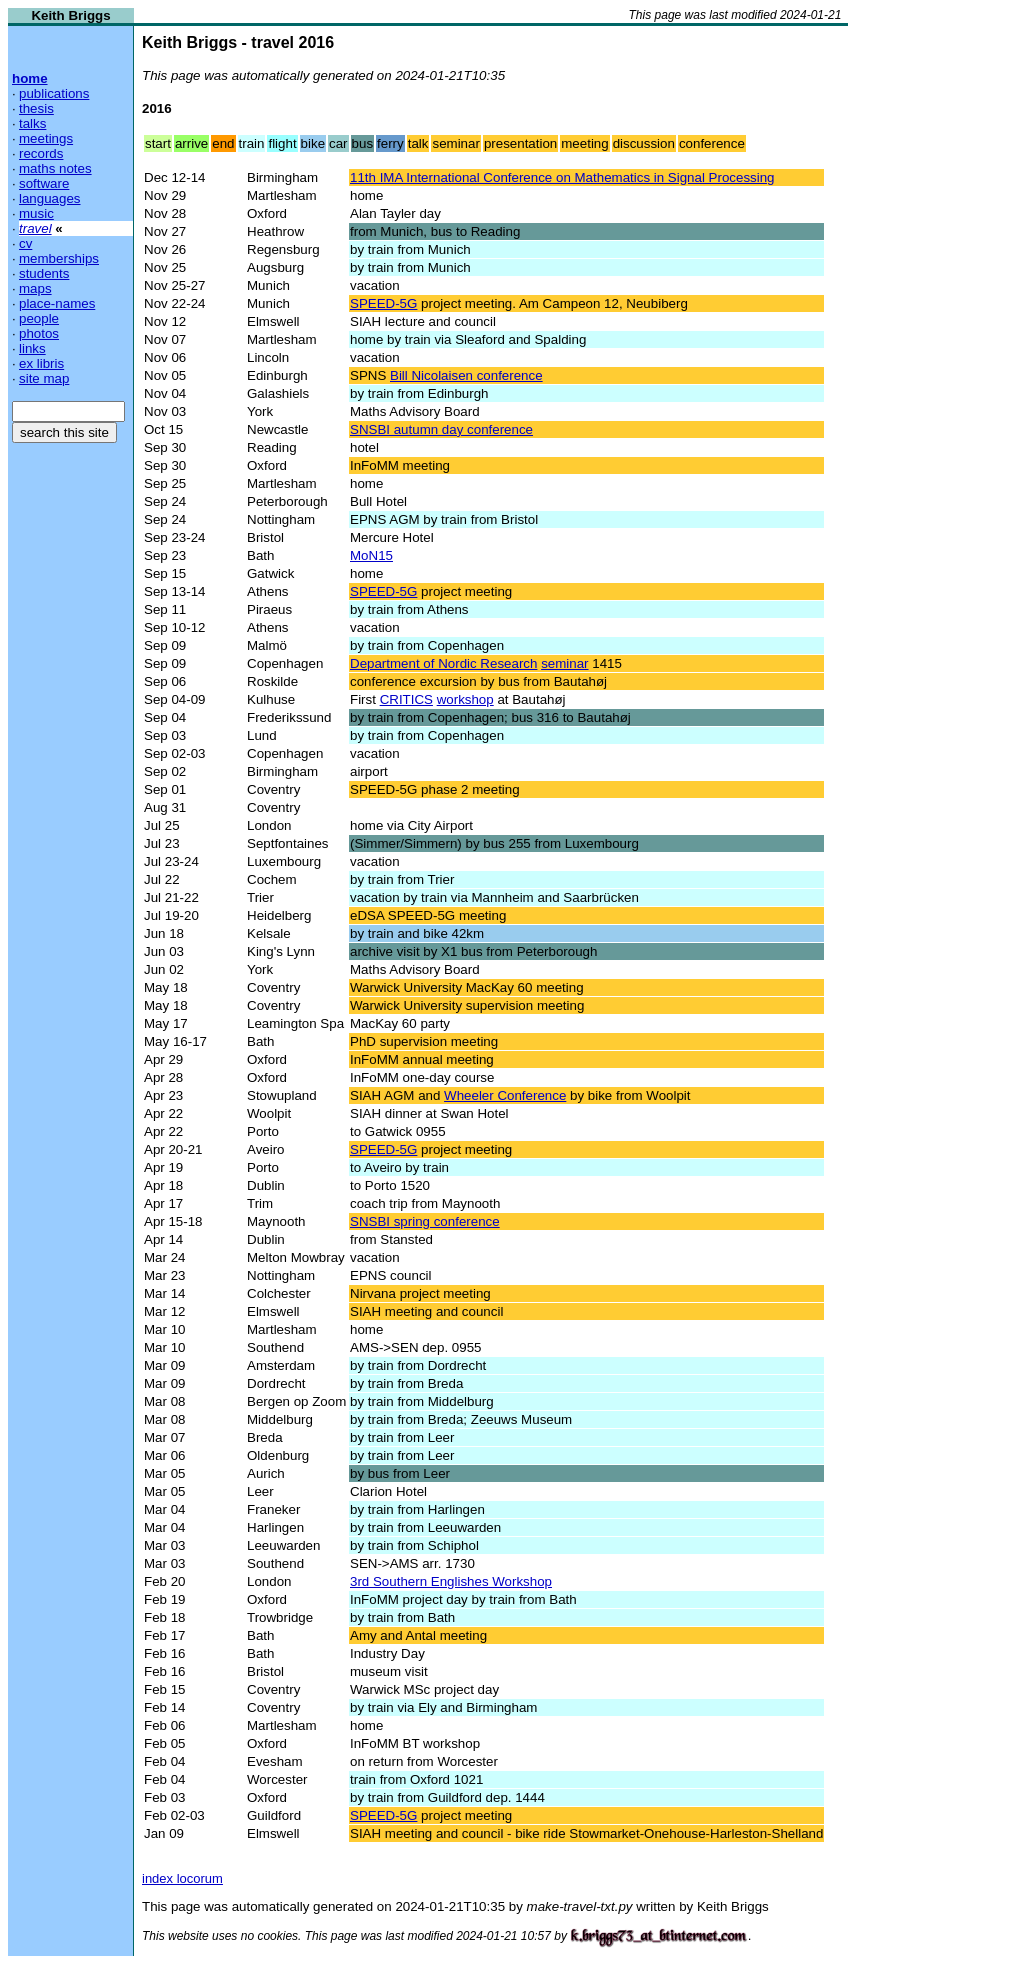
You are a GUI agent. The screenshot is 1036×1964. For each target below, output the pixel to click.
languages (50, 198)
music (36, 213)
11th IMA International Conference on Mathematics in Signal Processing (562, 177)
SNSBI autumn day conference (441, 429)
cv (25, 243)
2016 (157, 108)
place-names (57, 303)
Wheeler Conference (505, 1095)
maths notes (55, 168)
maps (35, 288)
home (30, 78)
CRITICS (406, 699)
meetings (46, 138)
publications (54, 93)
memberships (59, 258)
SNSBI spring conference (425, 1221)
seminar (564, 663)
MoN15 (371, 555)
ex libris (41, 363)
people (39, 318)
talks (32, 123)
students (44, 273)
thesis (36, 108)
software (44, 183)
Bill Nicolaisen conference (466, 375)
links (32, 348)
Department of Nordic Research (443, 663)
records (41, 153)
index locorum (182, 1878)
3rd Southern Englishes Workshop (451, 1581)
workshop (465, 699)
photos (39, 333)
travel (35, 228)
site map (44, 378)
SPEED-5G (383, 303)
